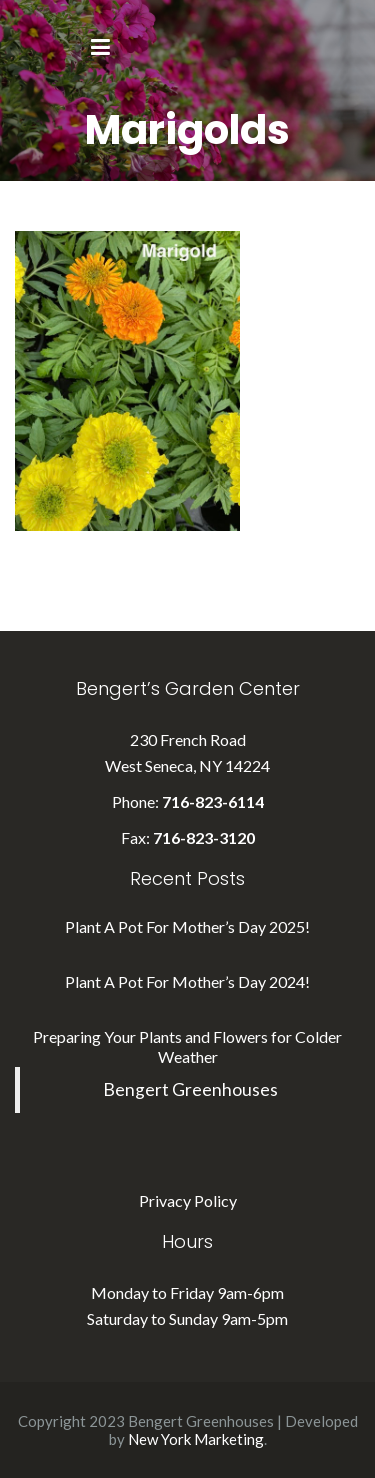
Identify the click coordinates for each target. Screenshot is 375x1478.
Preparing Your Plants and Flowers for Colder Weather (187, 1046)
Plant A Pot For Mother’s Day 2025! (187, 926)
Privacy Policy (188, 1200)
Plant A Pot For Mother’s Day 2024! (187, 981)
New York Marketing (196, 1439)
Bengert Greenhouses (190, 1089)
